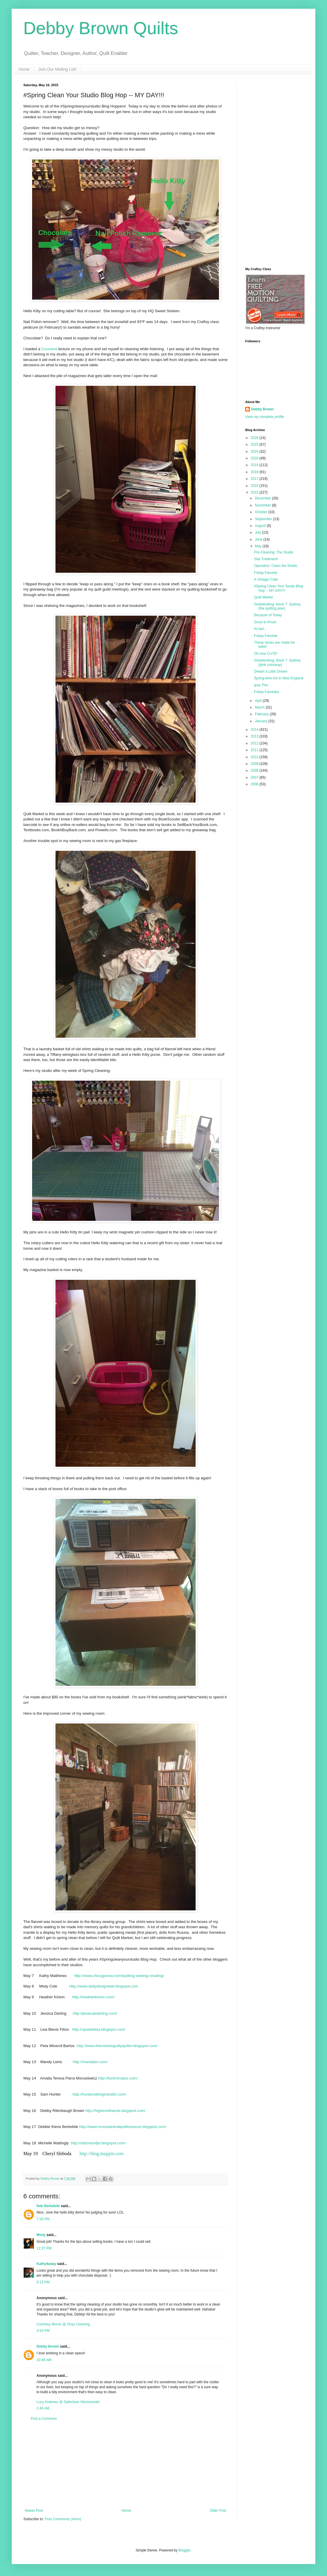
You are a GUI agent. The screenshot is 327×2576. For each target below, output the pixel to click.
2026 (255, 438)
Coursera (49, 349)
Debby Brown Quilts (100, 28)
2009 (255, 764)
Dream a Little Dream (270, 671)
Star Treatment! (266, 559)
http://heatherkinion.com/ (93, 1997)
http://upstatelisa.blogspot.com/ (98, 2029)
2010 (255, 757)
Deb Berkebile (48, 2206)
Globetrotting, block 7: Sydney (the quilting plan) (277, 606)
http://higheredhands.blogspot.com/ (115, 2110)
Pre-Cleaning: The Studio (273, 552)
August (261, 526)
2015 (255, 492)
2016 (255, 486)
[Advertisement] (125, 2464)
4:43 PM (43, 2331)
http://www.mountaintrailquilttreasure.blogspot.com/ (122, 2126)
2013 (255, 736)
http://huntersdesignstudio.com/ (99, 2094)
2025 (255, 444)
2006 (255, 784)
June (259, 539)
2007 (255, 777)
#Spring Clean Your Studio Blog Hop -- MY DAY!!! (278, 588)
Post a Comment (44, 2419)
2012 (255, 743)
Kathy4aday (46, 2264)
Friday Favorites (266, 692)
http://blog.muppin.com (101, 2153)
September (264, 519)
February (262, 714)
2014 (255, 730)
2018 (255, 472)
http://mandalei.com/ (90, 2062)
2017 (255, 479)
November (263, 505)
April (259, 701)
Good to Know (265, 622)
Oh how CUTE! (266, 654)
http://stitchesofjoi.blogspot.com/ (98, 2143)
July (258, 532)
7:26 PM (43, 2219)
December (263, 498)
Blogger (184, 2550)
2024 (255, 451)
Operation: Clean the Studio (275, 566)
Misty (41, 2235)
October (261, 512)
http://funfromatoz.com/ (118, 2078)
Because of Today (268, 615)
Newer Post (34, 2511)
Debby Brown (47, 2346)
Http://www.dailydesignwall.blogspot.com (103, 1986)
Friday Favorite (265, 573)
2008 (255, 770)
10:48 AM (43, 2360)
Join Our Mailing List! (57, 69)
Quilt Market (263, 597)
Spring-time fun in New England (278, 678)
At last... (260, 629)
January (261, 721)
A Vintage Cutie (266, 579)
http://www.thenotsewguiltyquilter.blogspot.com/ (117, 2046)
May (258, 546)
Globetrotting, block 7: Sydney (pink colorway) (277, 662)
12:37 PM (43, 2248)
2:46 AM (42, 2408)
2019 (255, 465)
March (260, 707)
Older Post (218, 2511)
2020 (255, 458)
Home (24, 69)
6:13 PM (43, 2282)
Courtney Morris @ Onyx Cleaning (63, 2324)
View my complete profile (264, 417)
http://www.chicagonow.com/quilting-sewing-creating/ (119, 1975)
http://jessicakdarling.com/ (95, 2013)
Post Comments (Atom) (63, 2519)
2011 (255, 750)
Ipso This (261, 685)
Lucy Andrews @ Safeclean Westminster (68, 2402)
